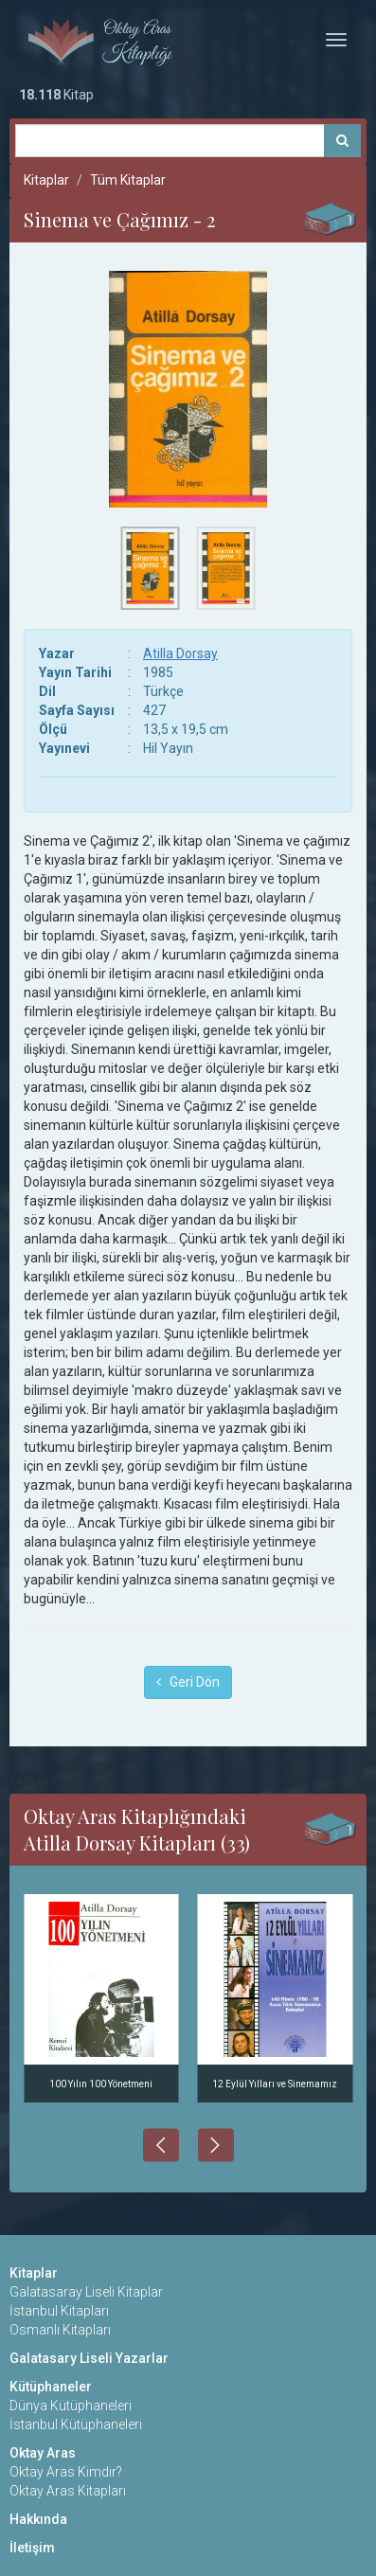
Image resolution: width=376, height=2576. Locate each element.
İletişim (32, 2547)
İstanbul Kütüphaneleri (75, 2424)
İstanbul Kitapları (59, 2310)
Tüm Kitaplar (128, 180)
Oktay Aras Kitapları (67, 2490)
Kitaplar (46, 180)
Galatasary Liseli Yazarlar (89, 2358)
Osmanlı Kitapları (60, 2329)
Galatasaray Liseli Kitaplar (86, 2291)
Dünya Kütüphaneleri (70, 2405)
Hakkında (38, 2519)
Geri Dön (188, 1682)
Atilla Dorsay (180, 653)
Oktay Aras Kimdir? (65, 2471)
